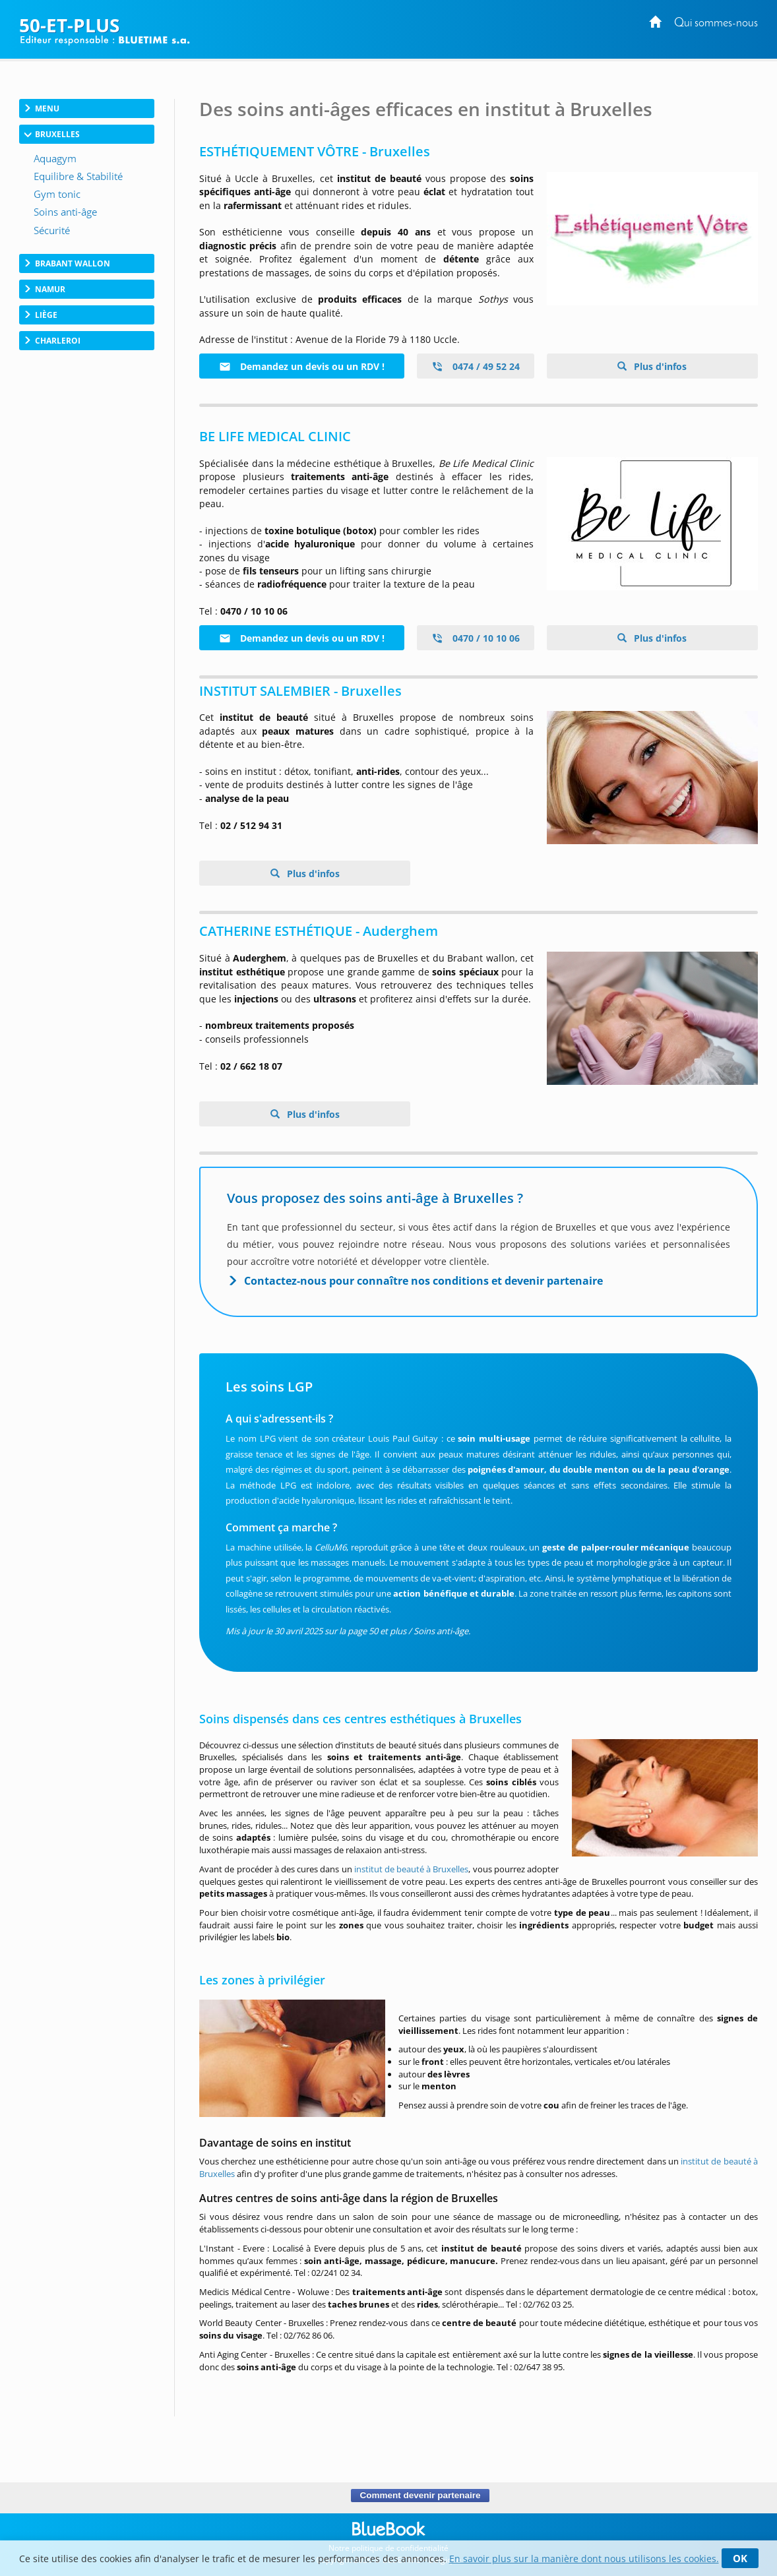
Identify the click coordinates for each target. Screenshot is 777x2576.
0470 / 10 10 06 (475, 638)
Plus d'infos (659, 366)
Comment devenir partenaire (420, 2495)
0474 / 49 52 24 (475, 366)
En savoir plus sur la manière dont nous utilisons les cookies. (584, 2558)
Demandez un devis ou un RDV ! (302, 366)
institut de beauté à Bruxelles (411, 1869)
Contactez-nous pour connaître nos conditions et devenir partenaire (423, 1280)
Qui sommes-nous (716, 23)
